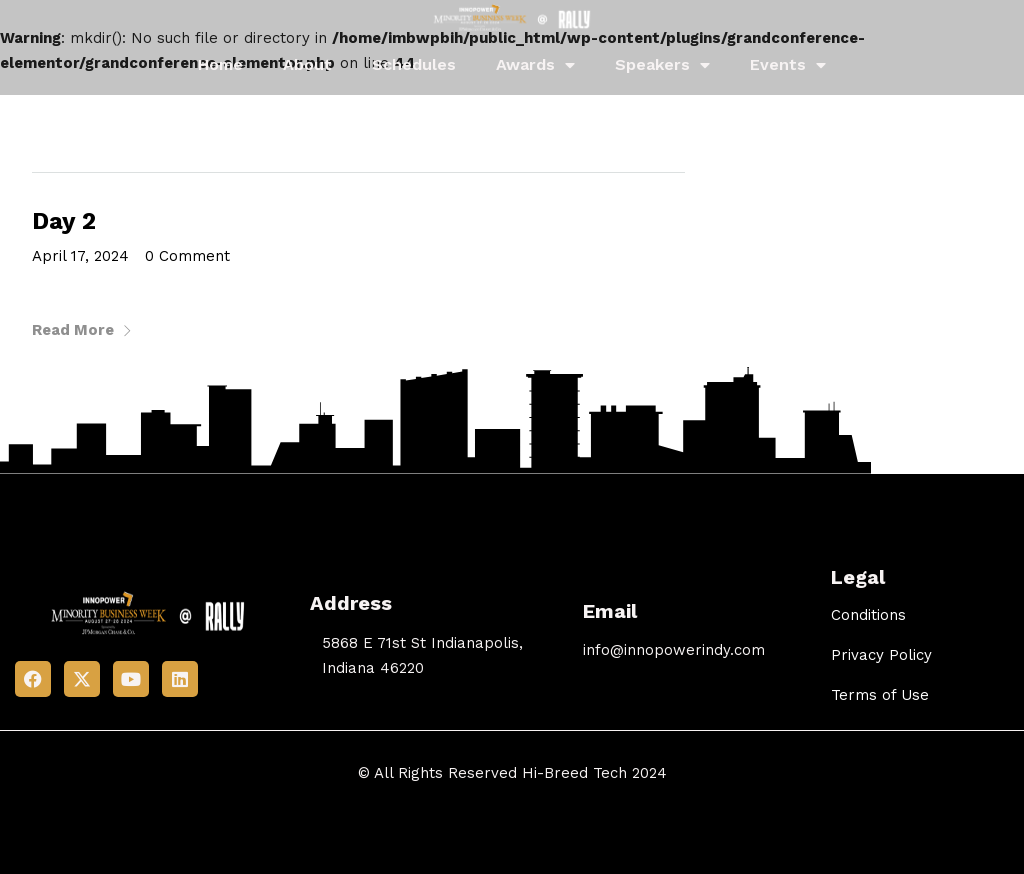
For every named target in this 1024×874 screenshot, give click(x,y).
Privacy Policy (881, 655)
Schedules (414, 64)
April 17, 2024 (80, 256)
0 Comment (187, 256)
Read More (82, 330)
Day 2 (64, 221)
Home (220, 64)
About (307, 64)
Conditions (868, 615)
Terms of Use (880, 695)
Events (788, 65)
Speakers (662, 65)
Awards (535, 65)
